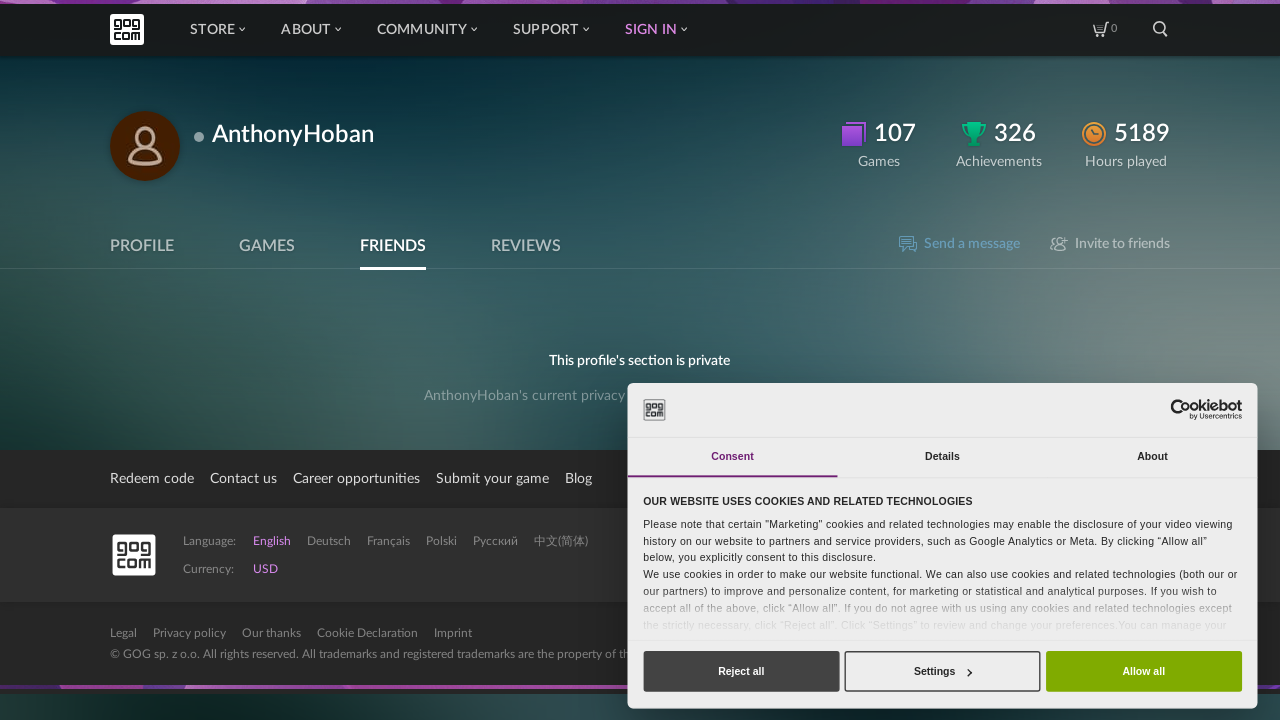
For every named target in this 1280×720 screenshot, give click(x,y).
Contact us (243, 479)
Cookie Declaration (367, 633)
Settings (943, 671)
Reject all (741, 671)
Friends (393, 246)
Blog (578, 479)
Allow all (1143, 671)
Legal (123, 633)
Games (267, 246)
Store (217, 30)
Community (427, 30)
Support (551, 30)
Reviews (526, 246)
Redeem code (152, 479)
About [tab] (1152, 456)
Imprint (453, 633)
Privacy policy (189, 633)
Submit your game (492, 479)
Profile (142, 246)
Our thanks (271, 633)
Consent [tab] (732, 456)
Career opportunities (356, 479)
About (310, 30)
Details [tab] (942, 456)
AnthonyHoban (293, 135)
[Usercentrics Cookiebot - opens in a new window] (1180, 409)
